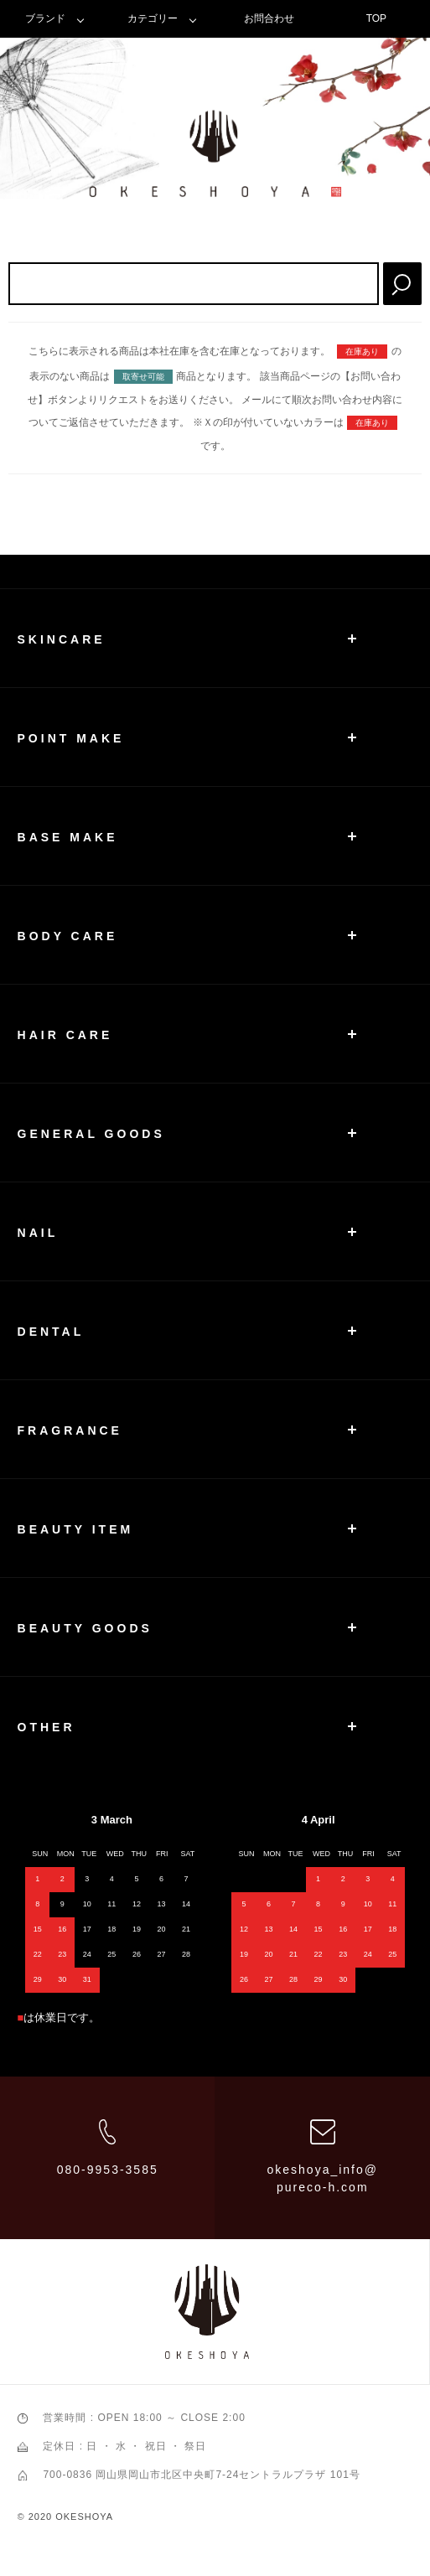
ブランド (45, 18)
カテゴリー (152, 18)
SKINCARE (62, 639)
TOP (376, 18)
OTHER (46, 1727)
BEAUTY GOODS (85, 1628)
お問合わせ (269, 18)
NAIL (38, 1232)
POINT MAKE (71, 738)
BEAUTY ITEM (76, 1529)
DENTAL (51, 1331)
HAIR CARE (65, 1035)
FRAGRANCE (70, 1430)
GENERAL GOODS (91, 1134)
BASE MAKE (68, 837)
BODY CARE (68, 936)
